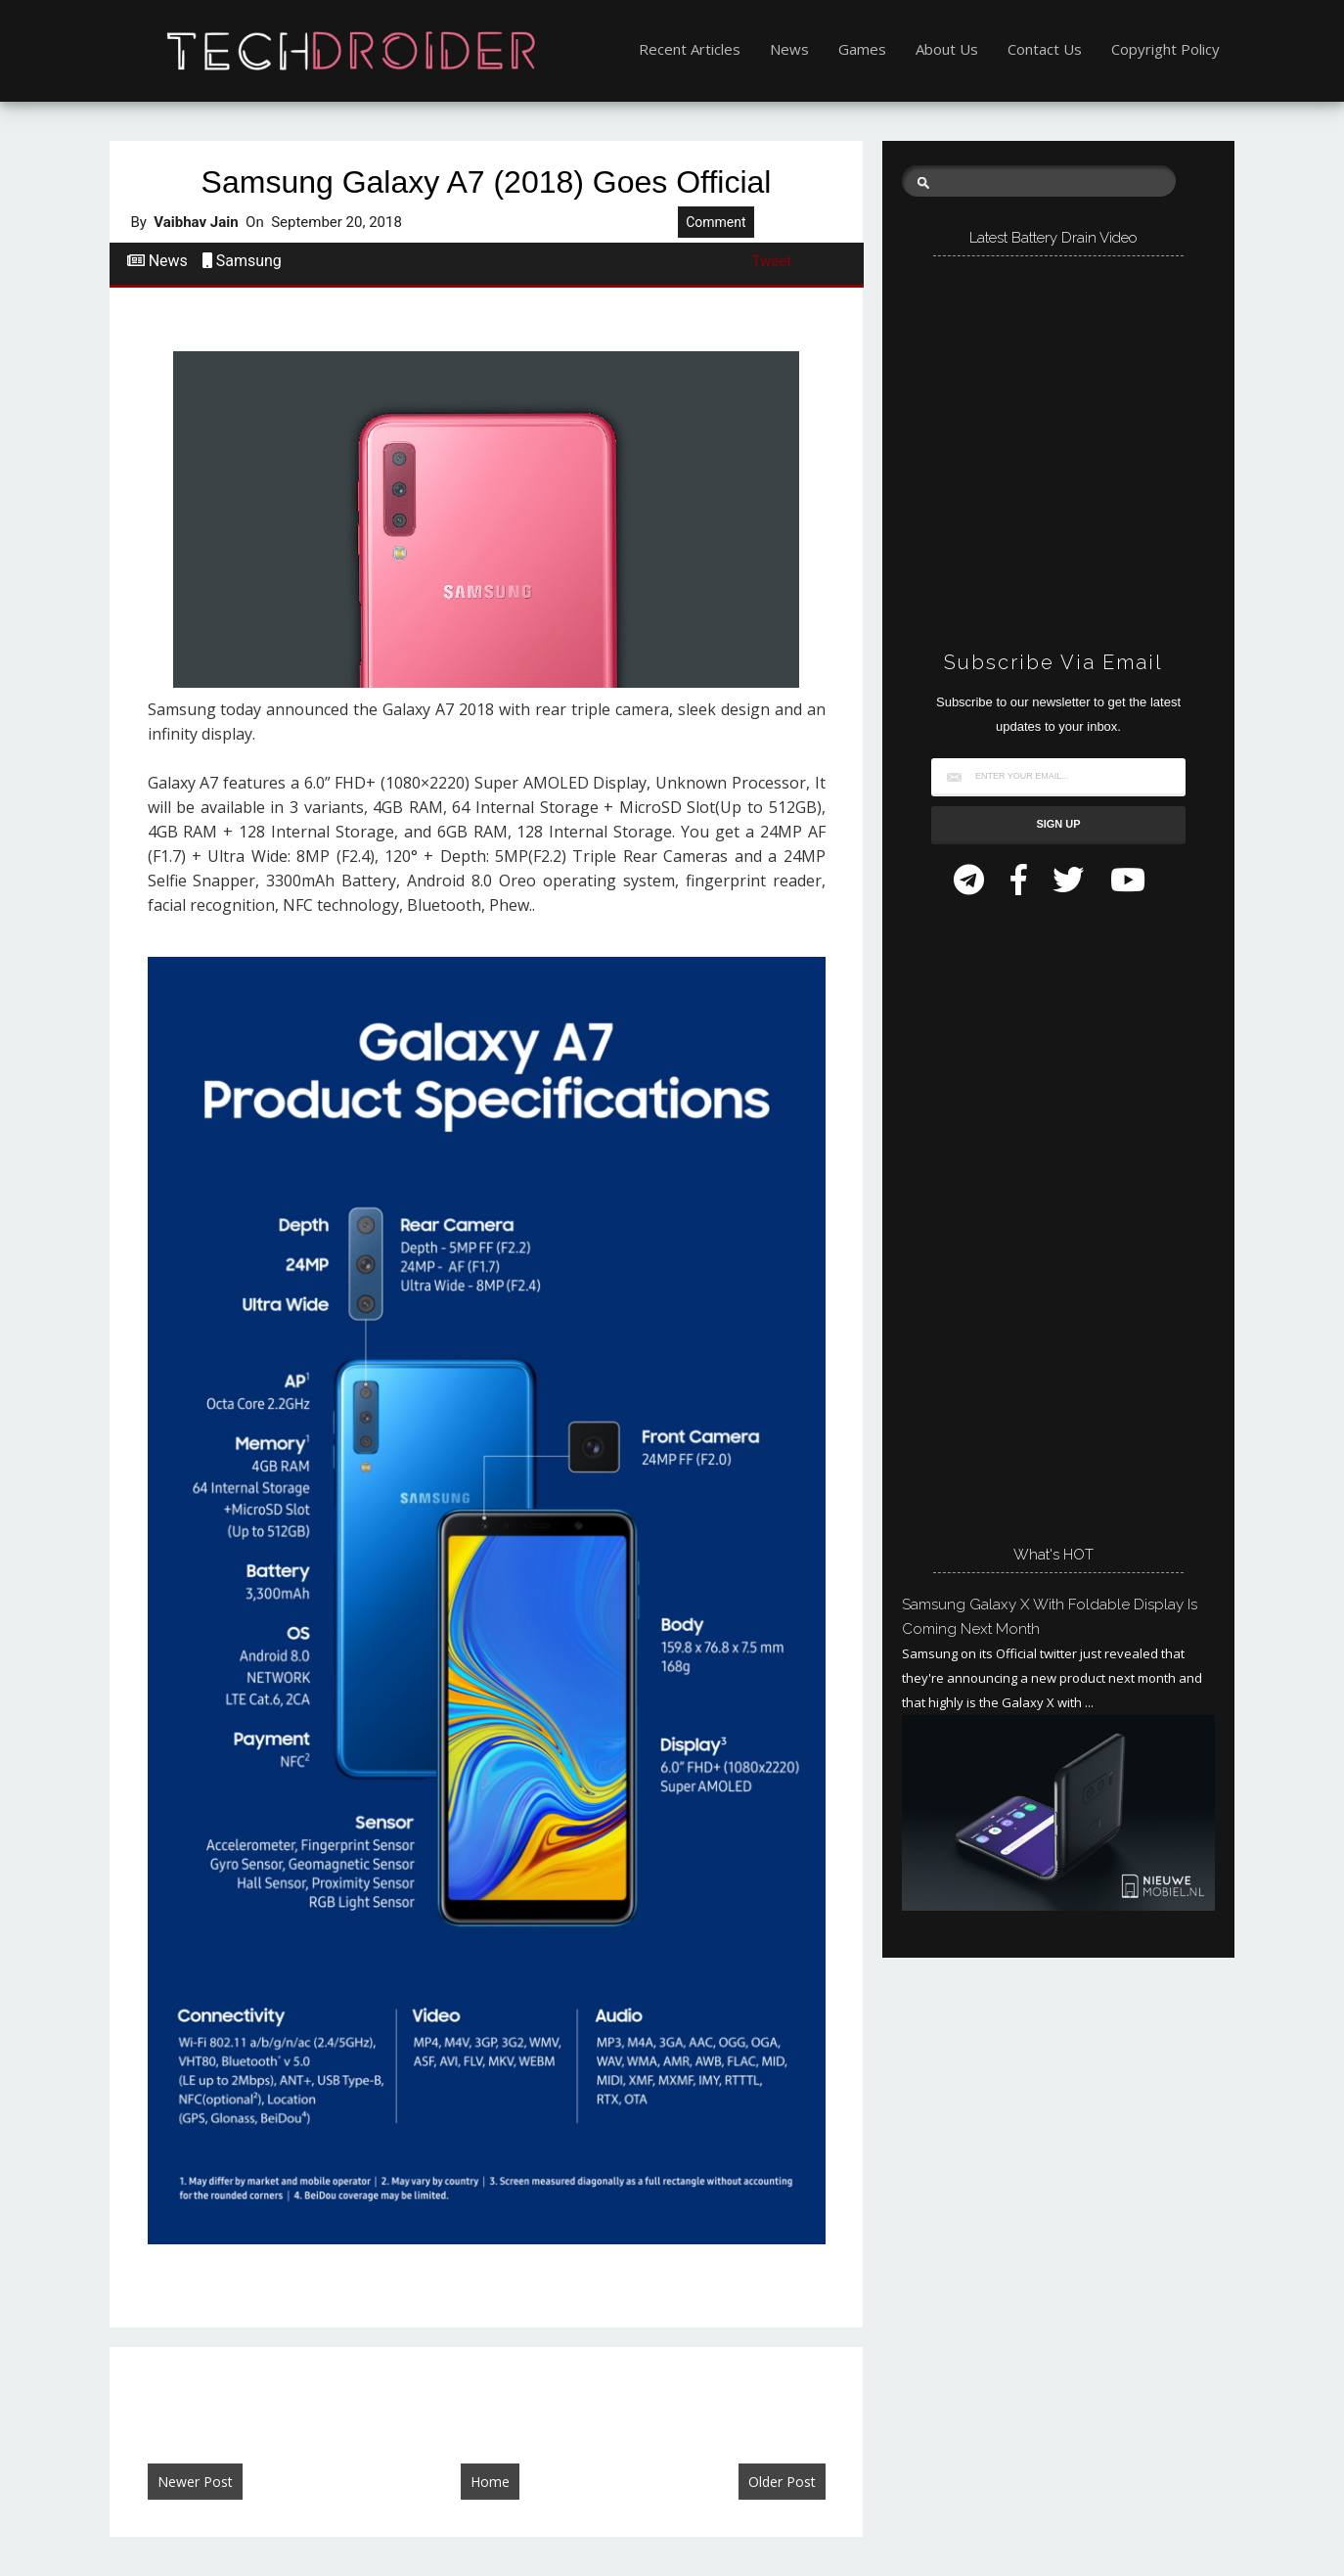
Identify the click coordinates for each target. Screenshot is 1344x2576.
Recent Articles (689, 49)
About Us (947, 49)
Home (490, 2481)
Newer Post (195, 2481)
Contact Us (1045, 49)
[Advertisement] (1048, 1212)
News (789, 49)
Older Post (782, 2481)
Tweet (772, 261)
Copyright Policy (1165, 49)
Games (862, 49)
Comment (715, 222)
